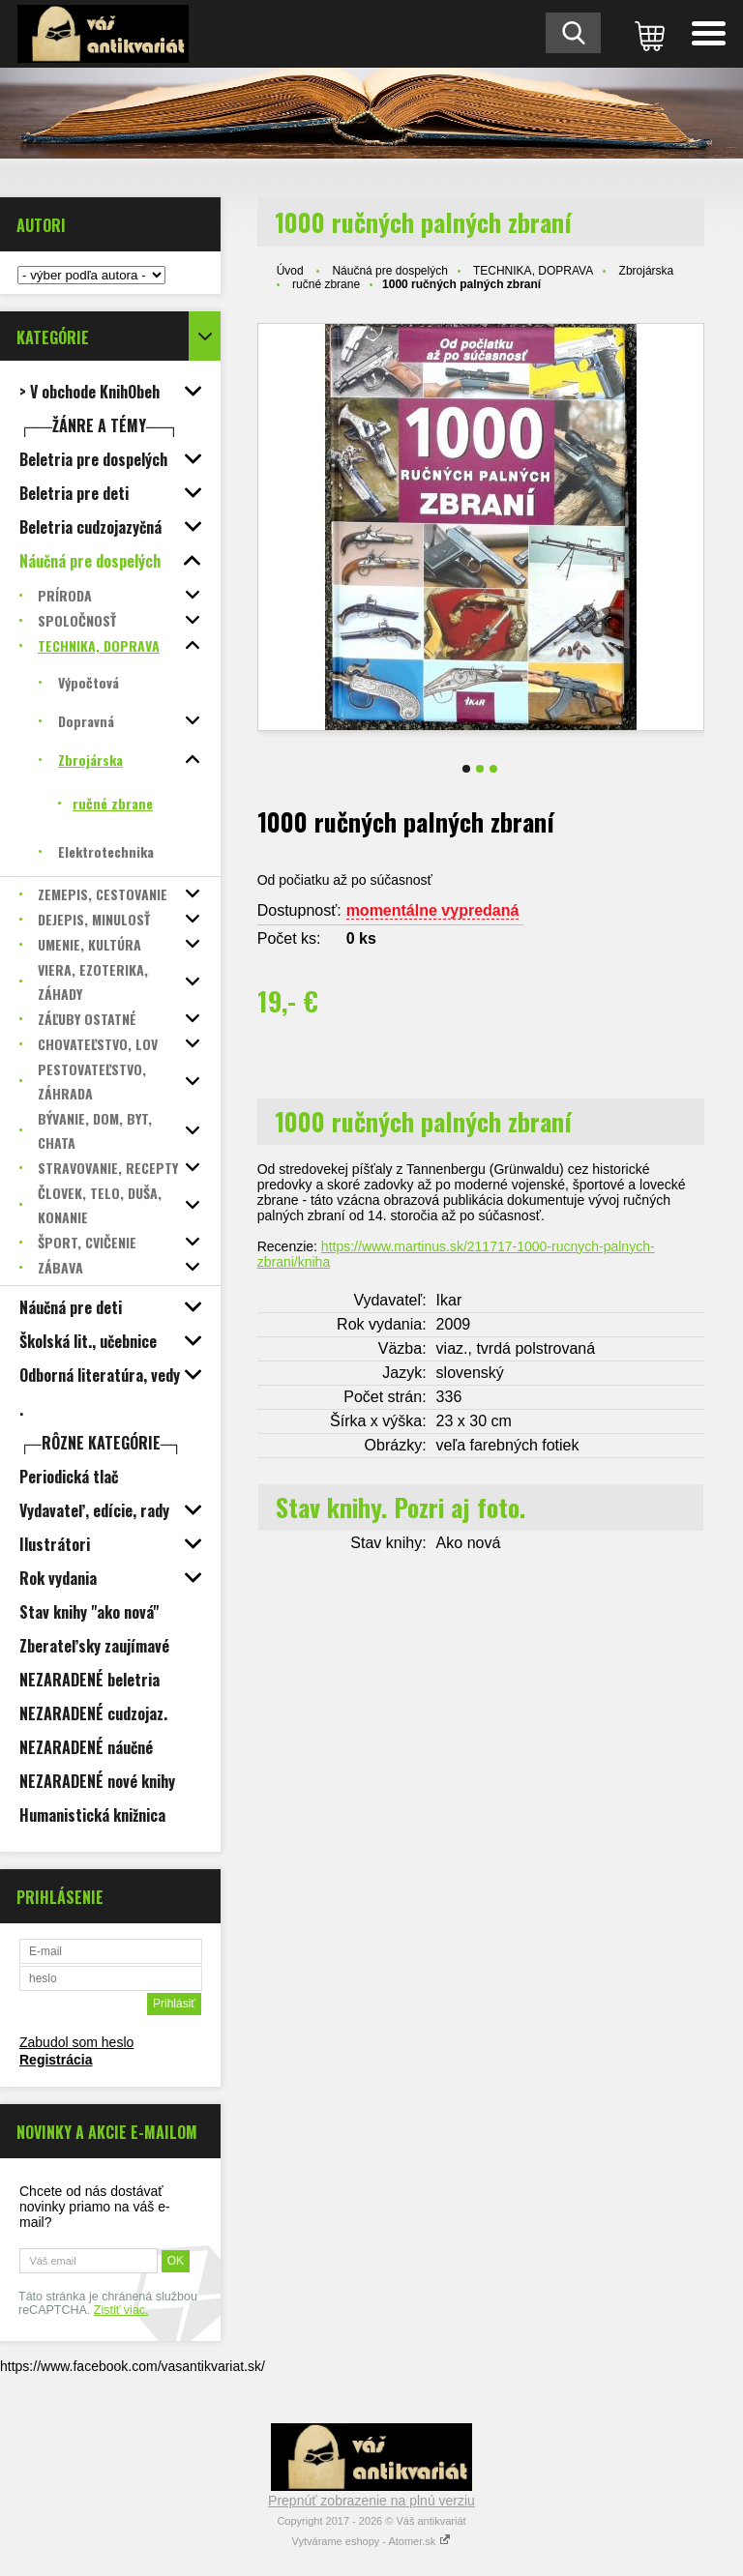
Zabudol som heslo (76, 2042)
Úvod (290, 271)
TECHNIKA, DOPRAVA (533, 271)
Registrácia (55, 2059)
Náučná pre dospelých (389, 271)
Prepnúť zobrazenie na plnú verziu (371, 2500)
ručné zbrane (326, 284)
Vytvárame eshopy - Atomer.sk (372, 2541)
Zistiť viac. (121, 2310)
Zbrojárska (646, 271)
